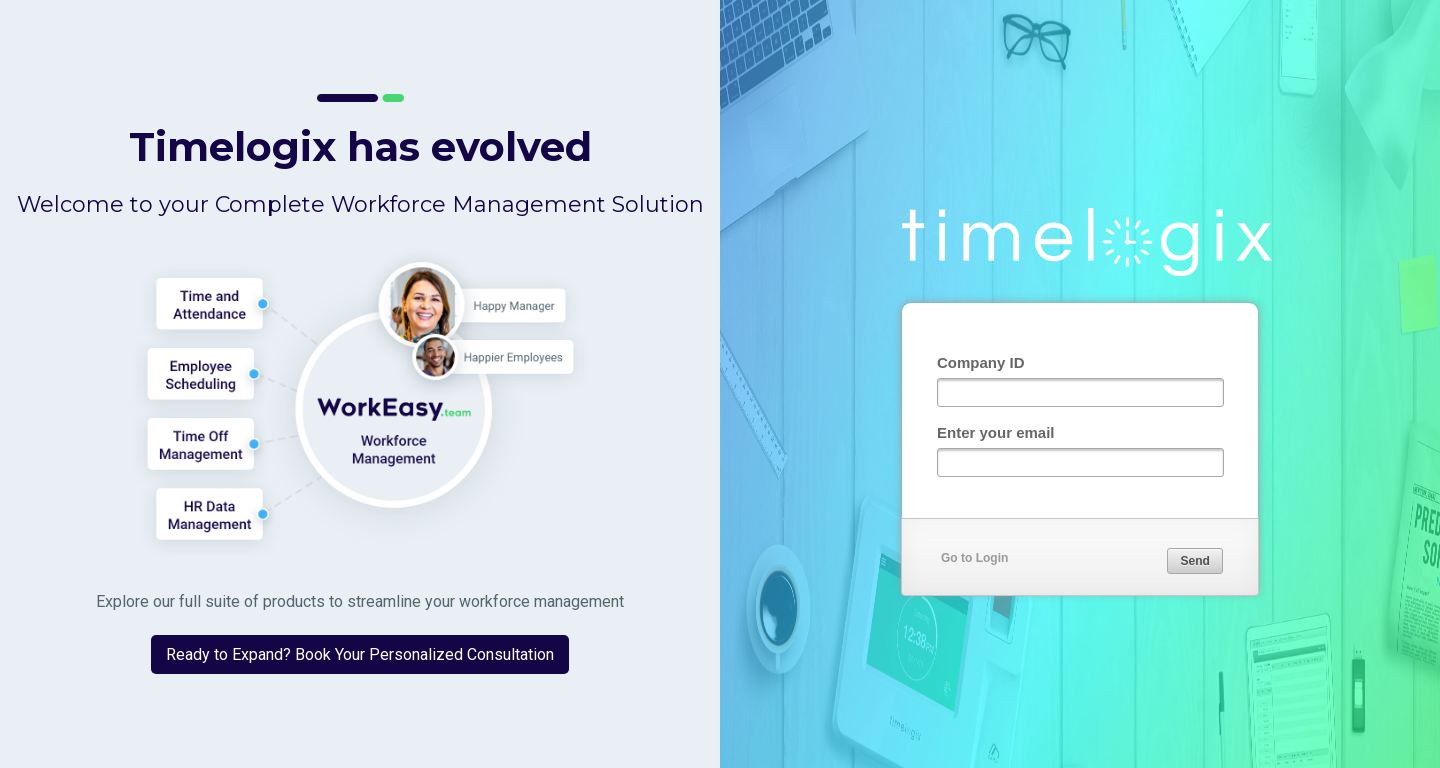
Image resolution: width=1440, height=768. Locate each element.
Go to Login (974, 558)
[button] (1194, 561)
